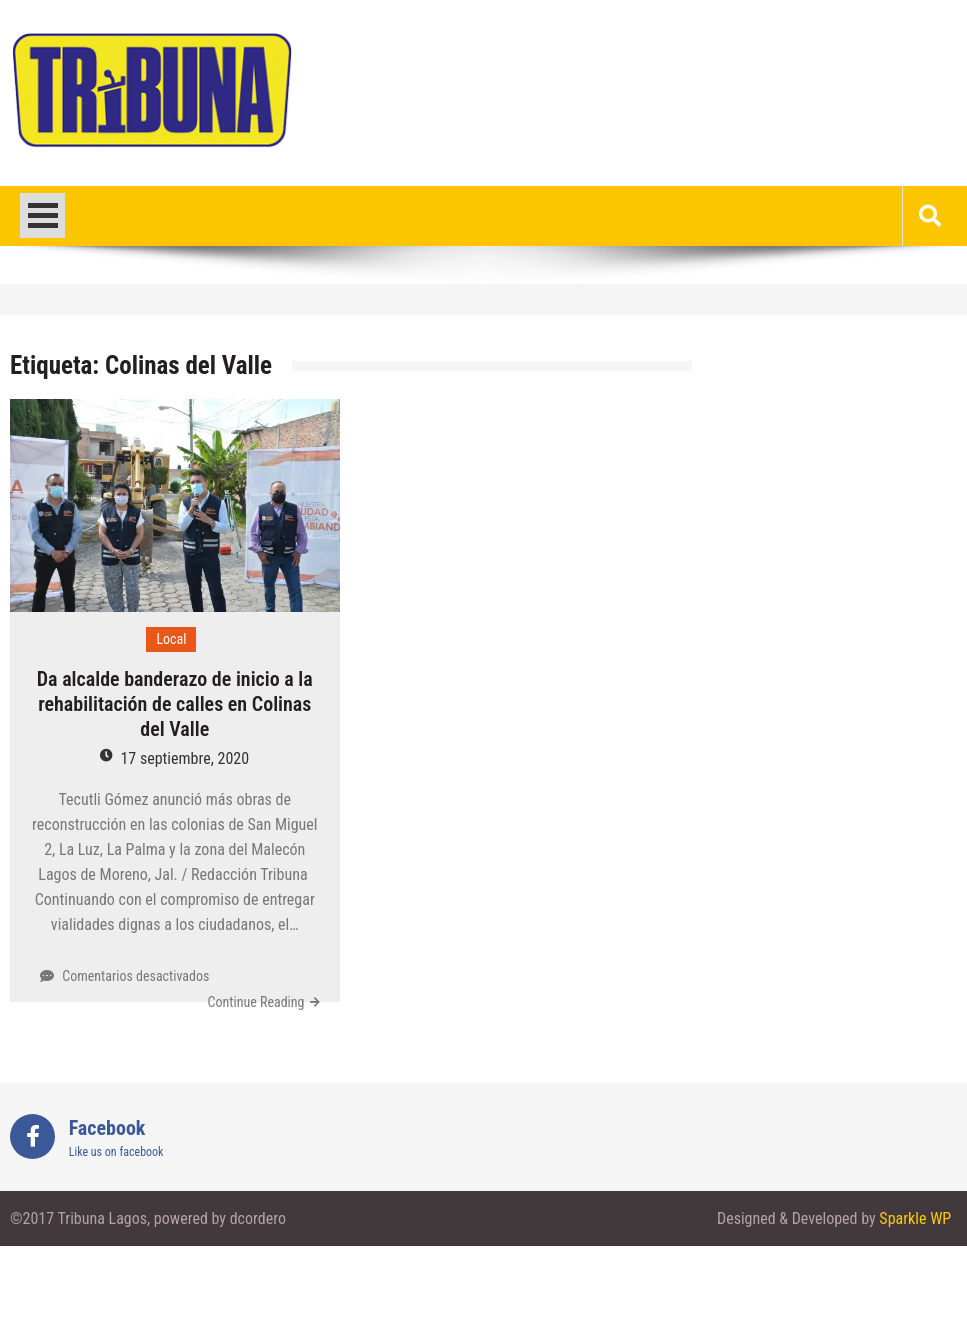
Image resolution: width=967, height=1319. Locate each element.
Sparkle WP (915, 1218)
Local (171, 639)
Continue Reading (256, 1002)
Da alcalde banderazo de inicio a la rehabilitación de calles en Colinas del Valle (175, 704)
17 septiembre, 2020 (184, 758)
